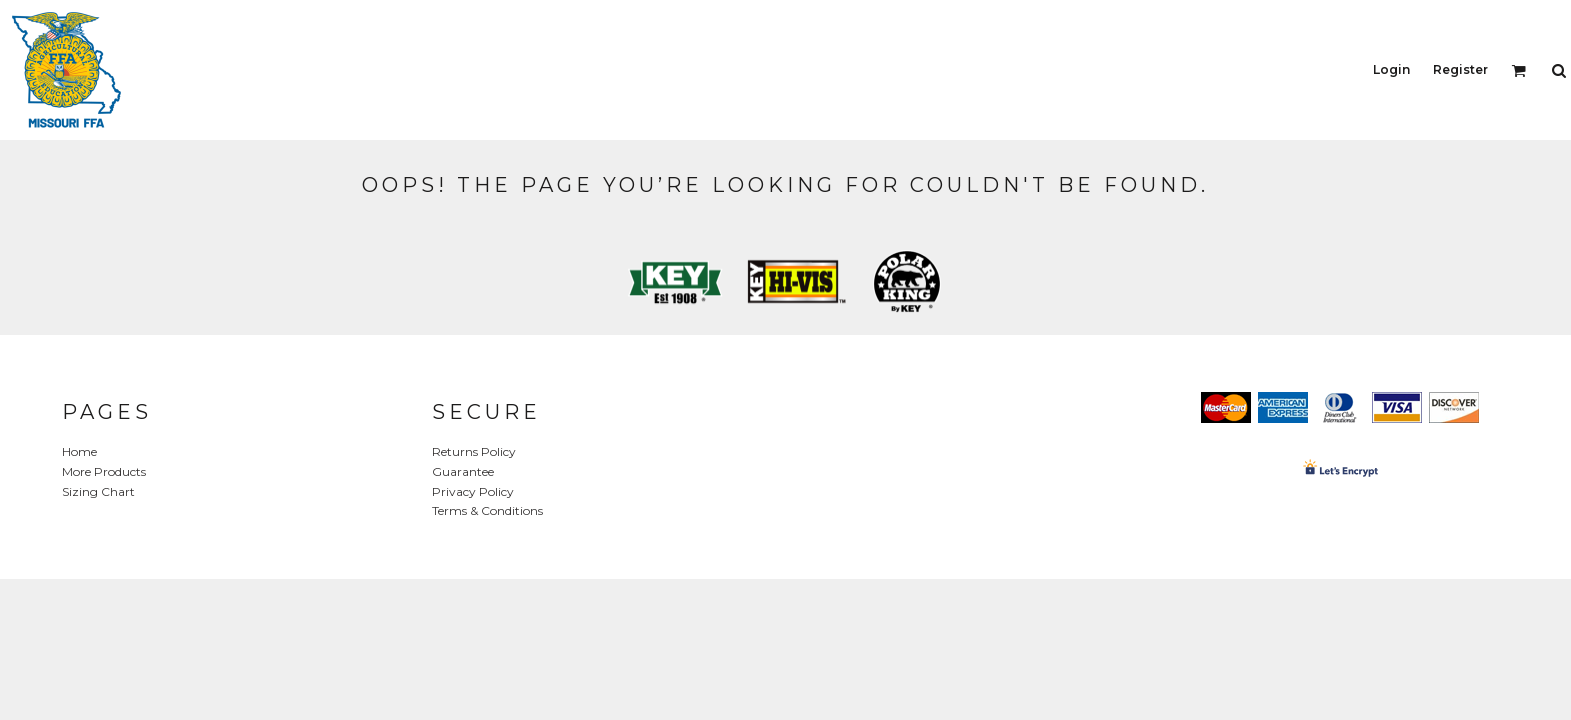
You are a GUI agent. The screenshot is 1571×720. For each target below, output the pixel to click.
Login (1391, 69)
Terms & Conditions (487, 510)
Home (79, 451)
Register (1460, 69)
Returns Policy (474, 451)
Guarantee (463, 471)
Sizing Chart (98, 491)
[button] (1518, 70)
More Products (104, 471)
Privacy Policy (473, 491)
